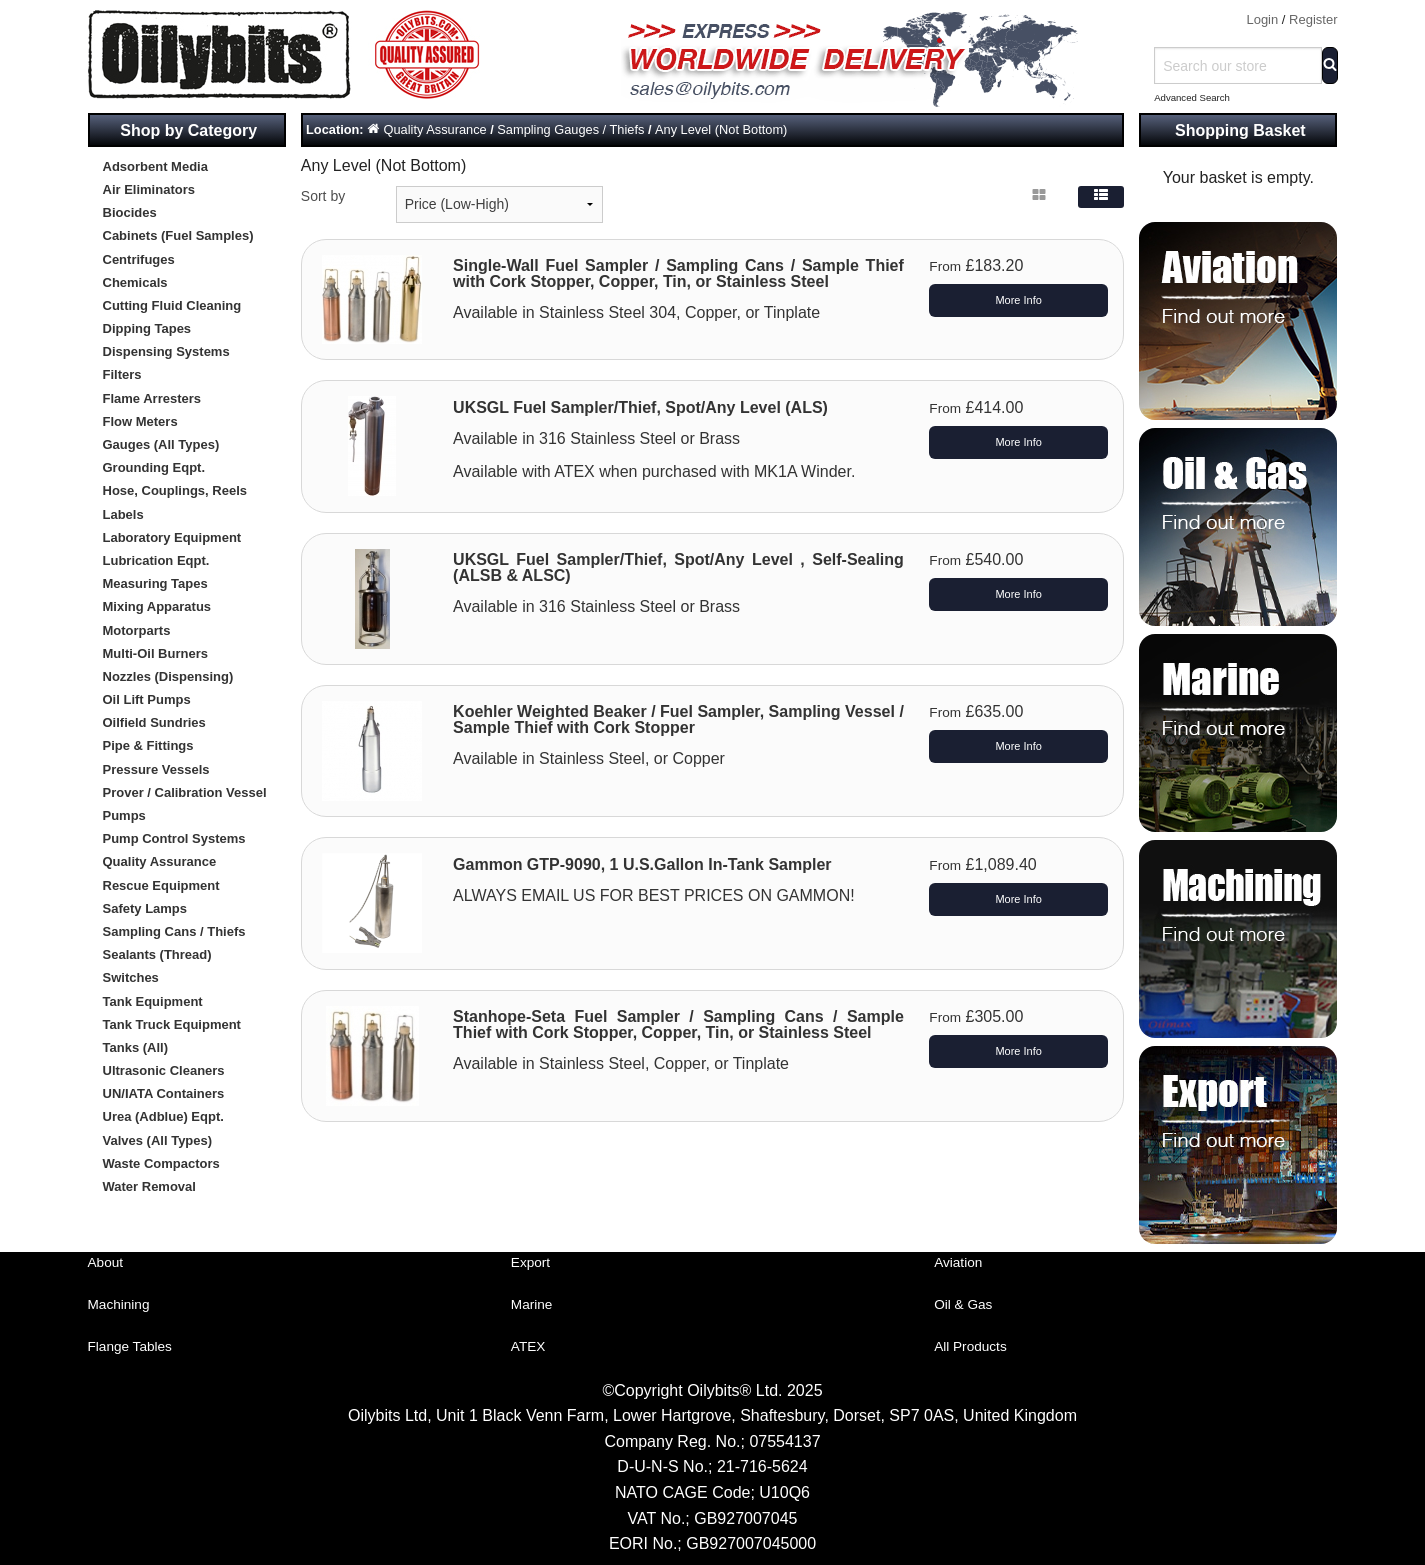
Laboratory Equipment (172, 537)
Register (1313, 19)
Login (1262, 19)
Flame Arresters (152, 398)
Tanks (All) (136, 1047)
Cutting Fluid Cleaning (172, 305)
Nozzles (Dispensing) (168, 676)
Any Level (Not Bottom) (721, 129)
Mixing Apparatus (157, 606)
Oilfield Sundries (154, 722)
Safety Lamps (145, 908)
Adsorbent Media (155, 166)
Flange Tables (130, 1346)
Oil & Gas (963, 1304)
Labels (123, 514)
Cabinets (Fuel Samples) (178, 235)
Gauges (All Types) (161, 444)
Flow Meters (140, 421)
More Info (1018, 300)
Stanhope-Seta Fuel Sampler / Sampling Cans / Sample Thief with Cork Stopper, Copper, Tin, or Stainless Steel (678, 1024)
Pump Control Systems (174, 838)
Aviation (958, 1262)
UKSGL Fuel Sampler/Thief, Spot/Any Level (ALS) (640, 407)
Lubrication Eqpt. (156, 560)
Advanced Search (1192, 97)
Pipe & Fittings (148, 745)
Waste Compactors (161, 1163)
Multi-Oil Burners (155, 653)
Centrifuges (139, 259)
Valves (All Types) (158, 1140)
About (106, 1262)
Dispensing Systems (166, 351)
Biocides (130, 212)
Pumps (124, 815)
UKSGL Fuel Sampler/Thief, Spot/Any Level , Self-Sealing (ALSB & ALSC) (678, 567)
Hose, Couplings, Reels (175, 490)
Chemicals (135, 282)
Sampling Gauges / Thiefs (570, 129)
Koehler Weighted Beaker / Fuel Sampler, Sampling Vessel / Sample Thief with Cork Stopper (678, 719)
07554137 (784, 1441)
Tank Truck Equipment (172, 1024)
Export (530, 1262)
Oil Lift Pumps (147, 699)
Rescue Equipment (161, 885)
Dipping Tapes (147, 328)
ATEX (528, 1346)
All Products (970, 1346)
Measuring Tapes (155, 583)
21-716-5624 (762, 1466)
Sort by (323, 196)
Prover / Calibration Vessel (185, 792)
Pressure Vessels (156, 769)
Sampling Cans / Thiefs (174, 931)
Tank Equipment (153, 1001)
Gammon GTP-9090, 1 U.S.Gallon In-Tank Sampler (642, 864)
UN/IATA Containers (164, 1093)
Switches (131, 977)
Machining (119, 1304)
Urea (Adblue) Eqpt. (163, 1116)
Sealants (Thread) (157, 954)
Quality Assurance (160, 861)
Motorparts (137, 630)
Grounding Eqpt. (154, 467)
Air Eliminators (149, 189)
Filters (122, 374)
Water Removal (149, 1186)
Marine (532, 1304)
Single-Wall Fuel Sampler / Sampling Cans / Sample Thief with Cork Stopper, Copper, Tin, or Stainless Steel (678, 273)
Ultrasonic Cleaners (164, 1070)
